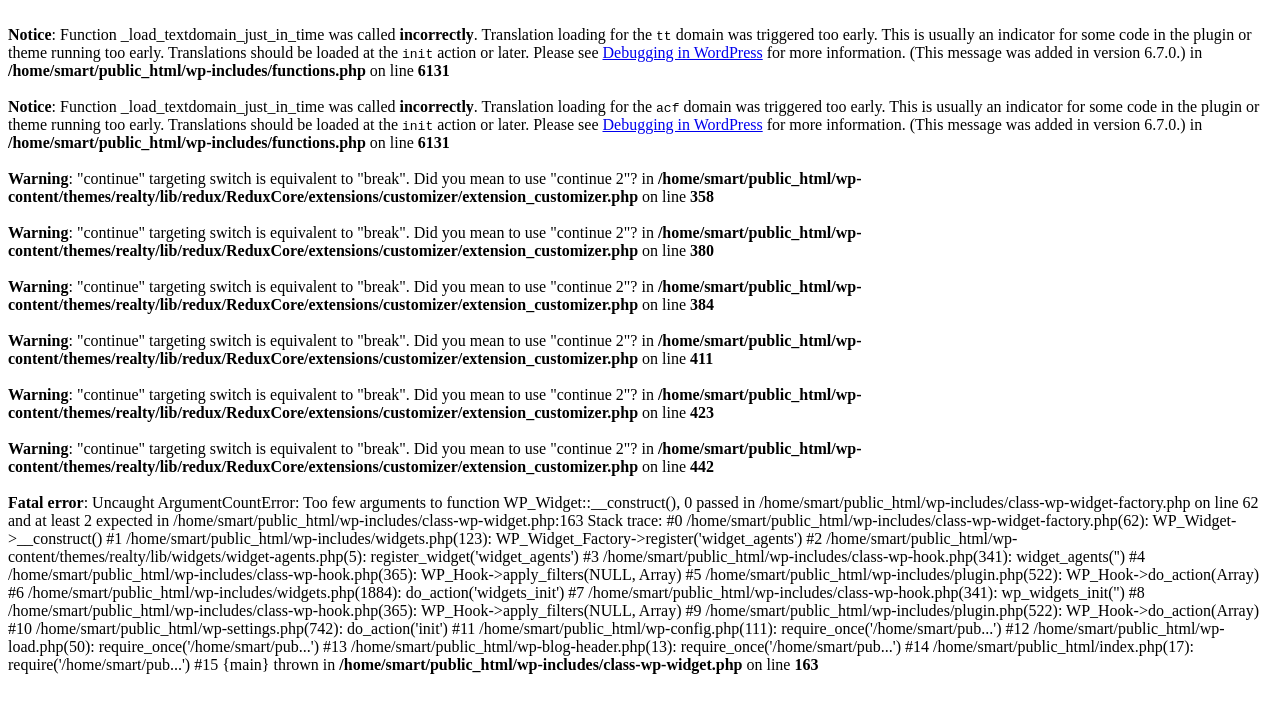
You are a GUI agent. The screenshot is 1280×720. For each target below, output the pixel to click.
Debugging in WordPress (682, 52)
